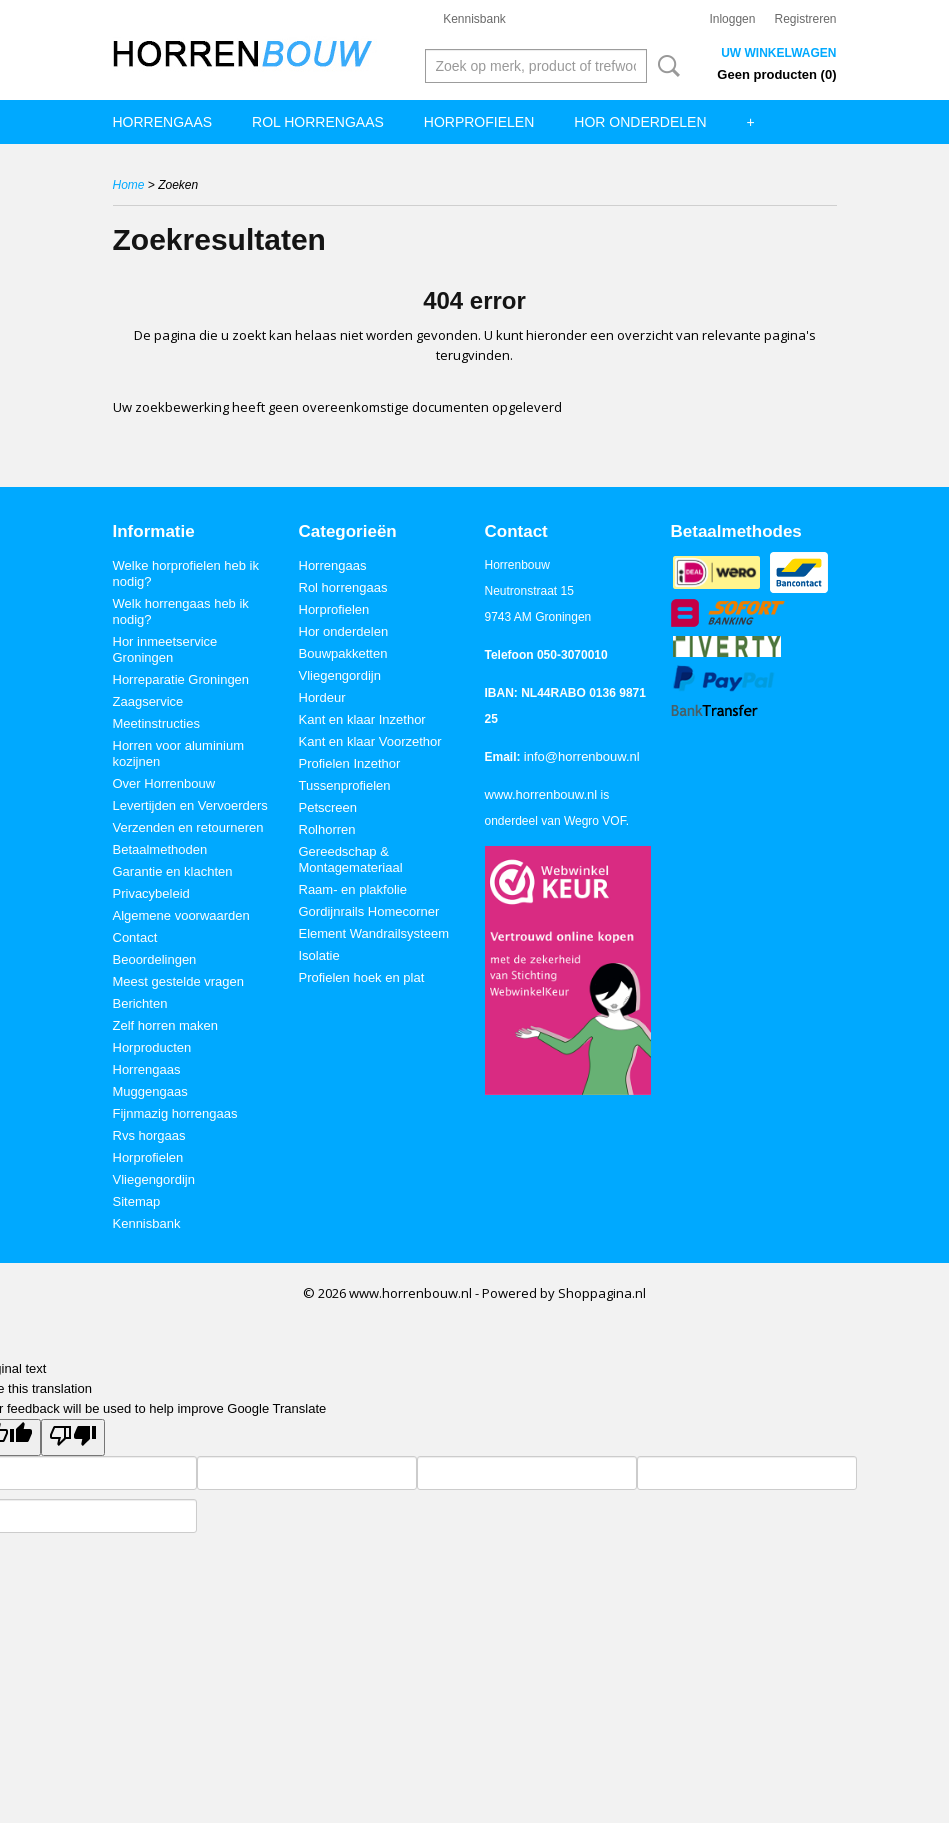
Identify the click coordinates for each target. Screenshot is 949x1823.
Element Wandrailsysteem (374, 933)
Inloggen (732, 19)
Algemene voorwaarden (181, 915)
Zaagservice (148, 701)
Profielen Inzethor (350, 763)
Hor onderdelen (640, 122)
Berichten (140, 1003)
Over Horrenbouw (164, 783)
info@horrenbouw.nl (582, 756)
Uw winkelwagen (778, 53)
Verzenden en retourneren (188, 827)
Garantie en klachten (173, 871)
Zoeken (665, 66)
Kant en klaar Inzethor (362, 719)
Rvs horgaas (149, 1135)
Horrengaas (163, 122)
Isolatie (319, 955)
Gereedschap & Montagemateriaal (351, 859)
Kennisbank (474, 19)
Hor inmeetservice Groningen (165, 649)
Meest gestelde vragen (179, 981)
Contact (135, 937)
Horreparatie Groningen (181, 679)
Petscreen (328, 807)
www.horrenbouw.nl (541, 794)
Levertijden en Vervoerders (190, 805)
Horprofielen (479, 122)
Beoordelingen (155, 959)
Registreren (805, 19)
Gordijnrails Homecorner (369, 911)
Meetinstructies (156, 723)
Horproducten (152, 1047)
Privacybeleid (151, 893)
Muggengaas (150, 1091)
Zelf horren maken (166, 1025)
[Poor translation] (73, 1437)
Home (129, 185)
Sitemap (137, 1201)
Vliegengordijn (154, 1179)
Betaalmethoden (160, 849)
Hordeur (322, 697)
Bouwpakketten (343, 653)
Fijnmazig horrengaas (175, 1113)
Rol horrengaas (318, 122)
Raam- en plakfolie (353, 889)
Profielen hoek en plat (362, 977)
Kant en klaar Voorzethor (370, 741)
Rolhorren (327, 829)
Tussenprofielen (345, 785)
